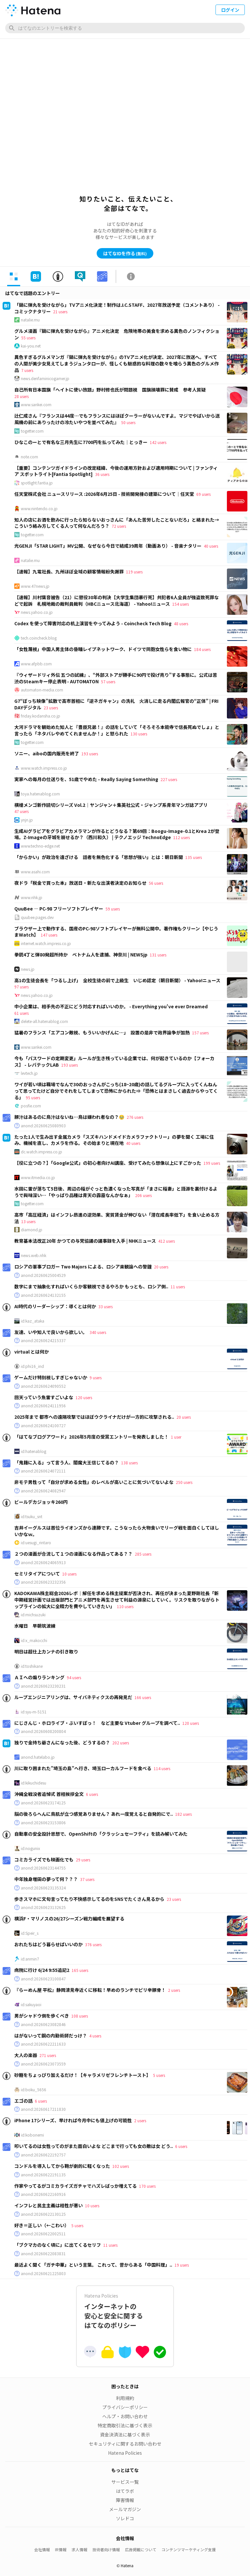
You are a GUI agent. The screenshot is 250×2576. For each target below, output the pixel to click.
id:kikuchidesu (33, 1782)
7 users (27, 370)
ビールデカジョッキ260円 (41, 1502)
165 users (80, 1970)
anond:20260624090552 (43, 1386)
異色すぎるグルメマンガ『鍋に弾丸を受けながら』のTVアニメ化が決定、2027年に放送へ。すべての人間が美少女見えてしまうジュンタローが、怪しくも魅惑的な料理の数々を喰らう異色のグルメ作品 (116, 363)
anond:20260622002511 (43, 2233)
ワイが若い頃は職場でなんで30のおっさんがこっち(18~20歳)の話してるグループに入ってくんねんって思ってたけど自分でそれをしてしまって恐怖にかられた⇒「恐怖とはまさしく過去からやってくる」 (116, 1090)
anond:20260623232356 (43, 1582)
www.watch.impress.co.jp (44, 768)
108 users (79, 2016)
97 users (21, 986)
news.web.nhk (33, 1255)
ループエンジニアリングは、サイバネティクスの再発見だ (73, 1697)
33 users (105, 1306)
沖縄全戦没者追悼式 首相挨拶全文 (49, 1794)
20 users (161, 1266)
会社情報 (42, 2549)
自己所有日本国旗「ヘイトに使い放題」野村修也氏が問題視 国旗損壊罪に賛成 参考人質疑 (110, 389)
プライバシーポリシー (125, 2407)
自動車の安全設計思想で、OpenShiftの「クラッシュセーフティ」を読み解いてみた (101, 1833)
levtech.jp (29, 1073)
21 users (60, 311)
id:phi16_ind (32, 1366)
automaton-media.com (42, 689)
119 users (134, 571)
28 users (21, 396)
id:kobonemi (32, 2135)
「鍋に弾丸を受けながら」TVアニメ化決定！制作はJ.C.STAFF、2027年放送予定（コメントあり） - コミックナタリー (117, 308)
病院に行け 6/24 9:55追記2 (41, 1970)
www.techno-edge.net (40, 846)
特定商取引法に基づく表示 (125, 2425)
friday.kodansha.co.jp (40, 715)
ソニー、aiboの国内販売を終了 (46, 753)
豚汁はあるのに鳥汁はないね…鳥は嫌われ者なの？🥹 (69, 1117)
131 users (158, 954)
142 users (158, 442)
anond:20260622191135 (43, 2174)
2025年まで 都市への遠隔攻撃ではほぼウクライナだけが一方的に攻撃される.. (94, 1417)
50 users (128, 422)
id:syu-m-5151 (34, 1711)
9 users (96, 1377)
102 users (120, 2166)
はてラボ (125, 2491)
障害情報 (125, 2500)
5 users (159, 2075)
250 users (184, 1482)
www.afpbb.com (36, 663)
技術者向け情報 (106, 2549)
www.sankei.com (36, 404)
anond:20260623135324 (43, 1887)
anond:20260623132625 (43, 1907)
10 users (69, 1574)
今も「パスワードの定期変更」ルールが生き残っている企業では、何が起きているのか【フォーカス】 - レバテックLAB (114, 1061)
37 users (87, 1879)
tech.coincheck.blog (39, 638)
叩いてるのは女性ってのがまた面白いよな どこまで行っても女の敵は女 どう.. (93, 2146)
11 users (178, 1286)
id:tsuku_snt (31, 1516)
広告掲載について (140, 2549)
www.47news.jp (35, 586)
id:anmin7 (30, 1959)
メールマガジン (125, 2509)
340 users (98, 1332)
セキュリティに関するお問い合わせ (125, 2443)
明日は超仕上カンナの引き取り (46, 1651)
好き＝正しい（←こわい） (41, 2225)
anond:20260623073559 (43, 2063)
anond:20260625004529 (43, 1275)
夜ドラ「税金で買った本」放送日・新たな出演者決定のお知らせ (80, 883)
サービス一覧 (125, 2482)
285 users (143, 1554)
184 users (202, 649)
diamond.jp (31, 1229)
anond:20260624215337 (43, 1340)
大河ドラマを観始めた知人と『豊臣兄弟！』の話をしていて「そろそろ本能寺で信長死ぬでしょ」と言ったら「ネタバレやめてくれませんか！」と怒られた (116, 730)
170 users (147, 2186)
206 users (143, 1195)
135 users (193, 857)
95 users (33, 1097)
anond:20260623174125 (43, 1802)
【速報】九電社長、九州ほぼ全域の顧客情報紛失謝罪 (69, 571)
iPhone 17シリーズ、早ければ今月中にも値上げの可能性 (73, 2120)
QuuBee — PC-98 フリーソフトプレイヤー (58, 908)
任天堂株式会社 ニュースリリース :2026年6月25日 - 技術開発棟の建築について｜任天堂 (104, 494)
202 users (120, 1742)
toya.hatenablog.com (40, 793)
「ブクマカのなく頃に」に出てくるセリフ (57, 2245)
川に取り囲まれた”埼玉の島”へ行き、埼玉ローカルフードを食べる (82, 1768)
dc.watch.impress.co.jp (41, 1151)
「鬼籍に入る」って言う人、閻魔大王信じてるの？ (66, 1462)
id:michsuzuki (33, 1614)
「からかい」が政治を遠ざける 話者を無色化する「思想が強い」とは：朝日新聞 (98, 857)
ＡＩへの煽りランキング (39, 1677)
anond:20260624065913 (43, 1562)
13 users (28, 1221)
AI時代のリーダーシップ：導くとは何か (55, 1306)
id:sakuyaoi (31, 2004)
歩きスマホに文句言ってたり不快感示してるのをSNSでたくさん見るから (89, 1899)
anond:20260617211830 (43, 2109)
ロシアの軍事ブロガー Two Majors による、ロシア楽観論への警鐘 (83, 1266)
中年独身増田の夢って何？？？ (46, 1879)
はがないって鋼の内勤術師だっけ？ (50, 2035)
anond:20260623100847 (43, 1978)
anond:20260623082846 (43, 2024)
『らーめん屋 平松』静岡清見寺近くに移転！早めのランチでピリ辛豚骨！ (90, 1990)
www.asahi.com (35, 871)
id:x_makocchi (34, 1640)
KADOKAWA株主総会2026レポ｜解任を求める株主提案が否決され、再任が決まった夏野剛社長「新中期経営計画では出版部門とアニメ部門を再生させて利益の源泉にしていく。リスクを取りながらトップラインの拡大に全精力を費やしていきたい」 (116, 1599)
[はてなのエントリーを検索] (125, 28)
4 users (95, 2035)
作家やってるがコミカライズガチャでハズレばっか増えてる (75, 2186)
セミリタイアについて (37, 1573)
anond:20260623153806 (43, 1822)
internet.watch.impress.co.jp (46, 943)
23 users (51, 707)
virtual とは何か (31, 1351)
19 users (181, 2265)
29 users (83, 1859)
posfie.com (31, 1105)
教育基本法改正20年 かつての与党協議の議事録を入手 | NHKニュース (85, 1240)
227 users (168, 779)
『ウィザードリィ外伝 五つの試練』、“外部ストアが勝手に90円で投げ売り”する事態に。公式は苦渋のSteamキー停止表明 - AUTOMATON (115, 678)
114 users (162, 1768)
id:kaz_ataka (32, 1321)
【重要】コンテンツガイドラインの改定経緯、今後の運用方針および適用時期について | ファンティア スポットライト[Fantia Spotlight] (116, 471)
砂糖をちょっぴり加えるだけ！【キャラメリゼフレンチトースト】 (82, 2075)
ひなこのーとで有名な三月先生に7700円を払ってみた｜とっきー (80, 442)
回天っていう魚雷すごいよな (43, 1397)
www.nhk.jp (31, 897)
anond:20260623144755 (43, 1868)
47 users (21, 811)
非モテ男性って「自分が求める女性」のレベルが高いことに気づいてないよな (94, 1482)
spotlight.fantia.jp (37, 482)
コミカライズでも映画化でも (44, 1859)
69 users (203, 494)
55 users (28, 337)
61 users (21, 1013)
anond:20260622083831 (43, 2253)
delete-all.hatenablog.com (44, 1021)
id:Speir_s (29, 1933)
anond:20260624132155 (43, 1295)
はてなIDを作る (125, 253)
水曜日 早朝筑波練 (34, 1625)
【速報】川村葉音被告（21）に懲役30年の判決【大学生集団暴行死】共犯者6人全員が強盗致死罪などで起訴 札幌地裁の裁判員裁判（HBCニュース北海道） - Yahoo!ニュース (116, 600)
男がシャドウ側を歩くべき (41, 2015)
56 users (156, 883)
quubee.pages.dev (37, 917)
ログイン (230, 10)
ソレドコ (125, 2518)
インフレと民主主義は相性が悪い (48, 2205)
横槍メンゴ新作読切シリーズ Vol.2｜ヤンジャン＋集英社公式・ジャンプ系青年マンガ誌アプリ (111, 805)
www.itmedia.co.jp (38, 1177)
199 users (211, 1163)
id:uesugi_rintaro (36, 1542)
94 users (74, 1677)
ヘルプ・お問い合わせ (125, 2416)
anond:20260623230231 (43, 1686)
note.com (29, 456)
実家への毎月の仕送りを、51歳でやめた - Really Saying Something (86, 779)
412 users (166, 1241)
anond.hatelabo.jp (38, 1757)
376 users (93, 1944)
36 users (102, 474)
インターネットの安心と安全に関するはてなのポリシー (125, 2311)
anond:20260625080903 (43, 1125)
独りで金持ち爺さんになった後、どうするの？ (62, 1742)
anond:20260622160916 (43, 2194)
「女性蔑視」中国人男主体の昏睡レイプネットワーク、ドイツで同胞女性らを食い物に (103, 649)
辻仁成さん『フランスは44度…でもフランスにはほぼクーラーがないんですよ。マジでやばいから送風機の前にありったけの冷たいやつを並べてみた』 (117, 418)
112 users (181, 837)
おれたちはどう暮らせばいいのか (48, 1944)
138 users (129, 1462)
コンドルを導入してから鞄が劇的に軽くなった (62, 2166)
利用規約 (125, 2398)
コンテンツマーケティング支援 (188, 2549)
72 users (119, 526)
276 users (135, 1117)
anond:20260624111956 (43, 1405)
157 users (200, 1032)
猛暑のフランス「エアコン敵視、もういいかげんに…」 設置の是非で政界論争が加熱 (102, 1032)
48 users (181, 623)
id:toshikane (32, 1666)
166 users (142, 1697)
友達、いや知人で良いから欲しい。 (50, 1332)
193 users (89, 753)
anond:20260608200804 (43, 1731)
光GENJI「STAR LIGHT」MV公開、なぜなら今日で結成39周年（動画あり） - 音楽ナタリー (107, 545)
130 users (139, 733)
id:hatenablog (33, 1451)
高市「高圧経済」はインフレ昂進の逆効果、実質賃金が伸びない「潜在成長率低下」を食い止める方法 (116, 1217)
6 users (92, 1794)
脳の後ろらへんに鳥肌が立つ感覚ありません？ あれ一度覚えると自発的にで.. (93, 1814)
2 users (174, 1990)
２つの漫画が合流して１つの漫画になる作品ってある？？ (73, 1553)
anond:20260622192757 (43, 2154)
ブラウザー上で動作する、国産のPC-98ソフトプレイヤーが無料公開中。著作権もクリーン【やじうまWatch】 (116, 931)
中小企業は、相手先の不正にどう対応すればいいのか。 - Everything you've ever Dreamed (111, 1006)
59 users (112, 908)
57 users (108, 681)
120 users (84, 1397)
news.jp (28, 969)
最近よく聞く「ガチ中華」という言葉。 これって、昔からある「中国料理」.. (93, 2264)
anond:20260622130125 (43, 2214)
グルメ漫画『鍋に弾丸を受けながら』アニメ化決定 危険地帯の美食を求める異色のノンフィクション (116, 334)
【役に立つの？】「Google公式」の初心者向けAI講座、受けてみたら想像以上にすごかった (107, 1163)
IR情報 (60, 2549)
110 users (125, 1606)
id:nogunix (30, 1848)
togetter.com (32, 431)
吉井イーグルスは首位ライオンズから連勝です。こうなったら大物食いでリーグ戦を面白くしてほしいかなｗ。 (116, 1530)
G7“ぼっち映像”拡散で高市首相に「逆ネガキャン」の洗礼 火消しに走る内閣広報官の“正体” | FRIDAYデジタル (116, 704)
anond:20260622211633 (43, 2044)
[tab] (13, 276)
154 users (180, 604)
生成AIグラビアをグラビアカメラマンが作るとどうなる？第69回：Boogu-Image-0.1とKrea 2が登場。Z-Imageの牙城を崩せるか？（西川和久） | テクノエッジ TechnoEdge (116, 834)
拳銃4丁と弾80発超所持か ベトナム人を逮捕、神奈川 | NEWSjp (80, 954)
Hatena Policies (125, 2453)
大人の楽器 (25, 2055)
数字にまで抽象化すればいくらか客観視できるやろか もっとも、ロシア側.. (91, 1286)
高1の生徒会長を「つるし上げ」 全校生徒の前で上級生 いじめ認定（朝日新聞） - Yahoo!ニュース (117, 980)
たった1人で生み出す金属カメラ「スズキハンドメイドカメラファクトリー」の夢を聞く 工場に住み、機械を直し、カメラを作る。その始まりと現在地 (114, 1140)
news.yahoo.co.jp (37, 612)
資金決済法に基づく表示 (125, 2434)
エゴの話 (23, 2100)
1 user (176, 1437)
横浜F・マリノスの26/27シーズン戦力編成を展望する (69, 1918)
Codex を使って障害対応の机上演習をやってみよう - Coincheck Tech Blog (93, 623)
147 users (49, 935)
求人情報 (79, 2549)
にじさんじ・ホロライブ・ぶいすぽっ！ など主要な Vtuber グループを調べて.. (97, 1723)
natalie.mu (30, 319)
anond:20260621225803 (43, 2273)
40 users (211, 546)
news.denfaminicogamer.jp (45, 378)
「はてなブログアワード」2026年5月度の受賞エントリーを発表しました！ (91, 1436)
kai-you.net (31, 345)
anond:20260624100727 (43, 1425)
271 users (47, 2055)
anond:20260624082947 (43, 1490)
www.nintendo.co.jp (39, 508)
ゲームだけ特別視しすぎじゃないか (50, 1377)
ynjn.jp (27, 819)
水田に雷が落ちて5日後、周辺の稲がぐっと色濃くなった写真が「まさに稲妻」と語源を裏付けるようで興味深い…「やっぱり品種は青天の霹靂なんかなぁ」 (115, 1191)
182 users (183, 1814)
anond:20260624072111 (43, 1470)
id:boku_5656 (33, 2089)
